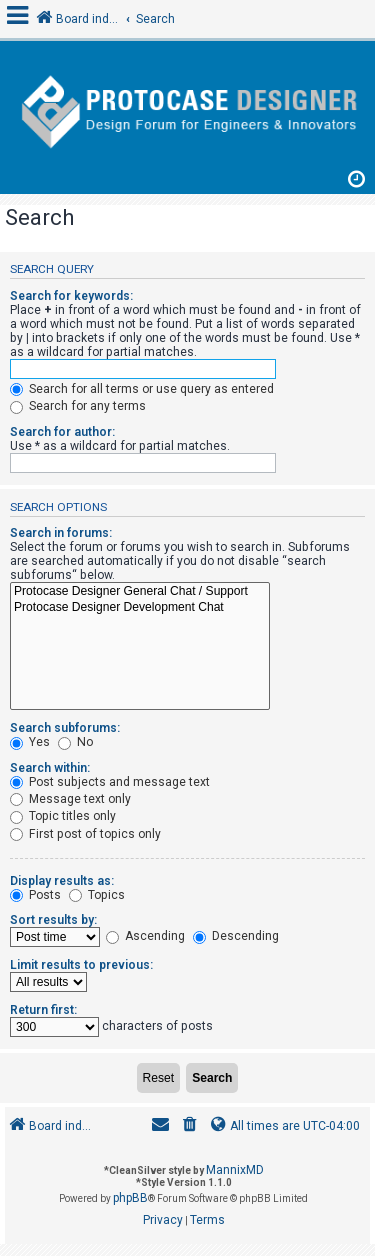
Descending (236, 936)
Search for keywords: (71, 296)
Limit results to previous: (81, 965)
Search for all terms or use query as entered (142, 389)
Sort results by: (53, 920)
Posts (35, 895)
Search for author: (62, 432)
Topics (97, 895)
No (75, 742)
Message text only (70, 799)
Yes (30, 742)
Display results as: (62, 881)
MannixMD (235, 1170)
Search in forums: (61, 533)
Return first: (43, 1010)
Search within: (50, 768)
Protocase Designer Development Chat (140, 608)
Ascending (145, 936)
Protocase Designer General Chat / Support (140, 592)
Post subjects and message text (110, 782)
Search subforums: (65, 728)
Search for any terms (78, 406)
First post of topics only (85, 834)
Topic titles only (63, 816)
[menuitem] (190, 1126)
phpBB (130, 1198)
